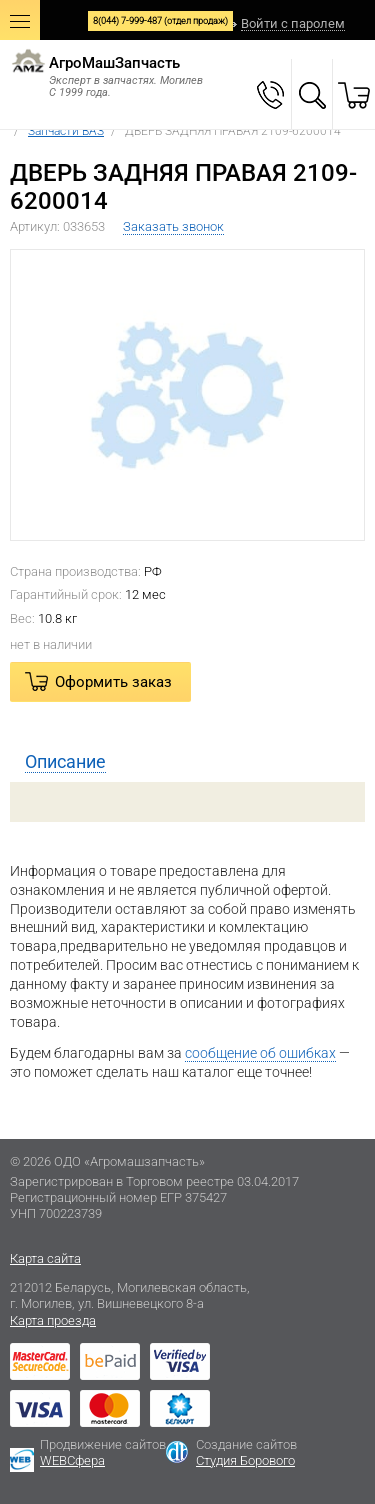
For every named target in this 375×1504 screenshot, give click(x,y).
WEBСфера (72, 1460)
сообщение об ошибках (260, 1053)
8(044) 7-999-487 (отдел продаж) (160, 21)
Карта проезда (53, 1320)
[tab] (187, 762)
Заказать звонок (173, 226)
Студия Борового (245, 1460)
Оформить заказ (113, 682)
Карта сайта (45, 1258)
